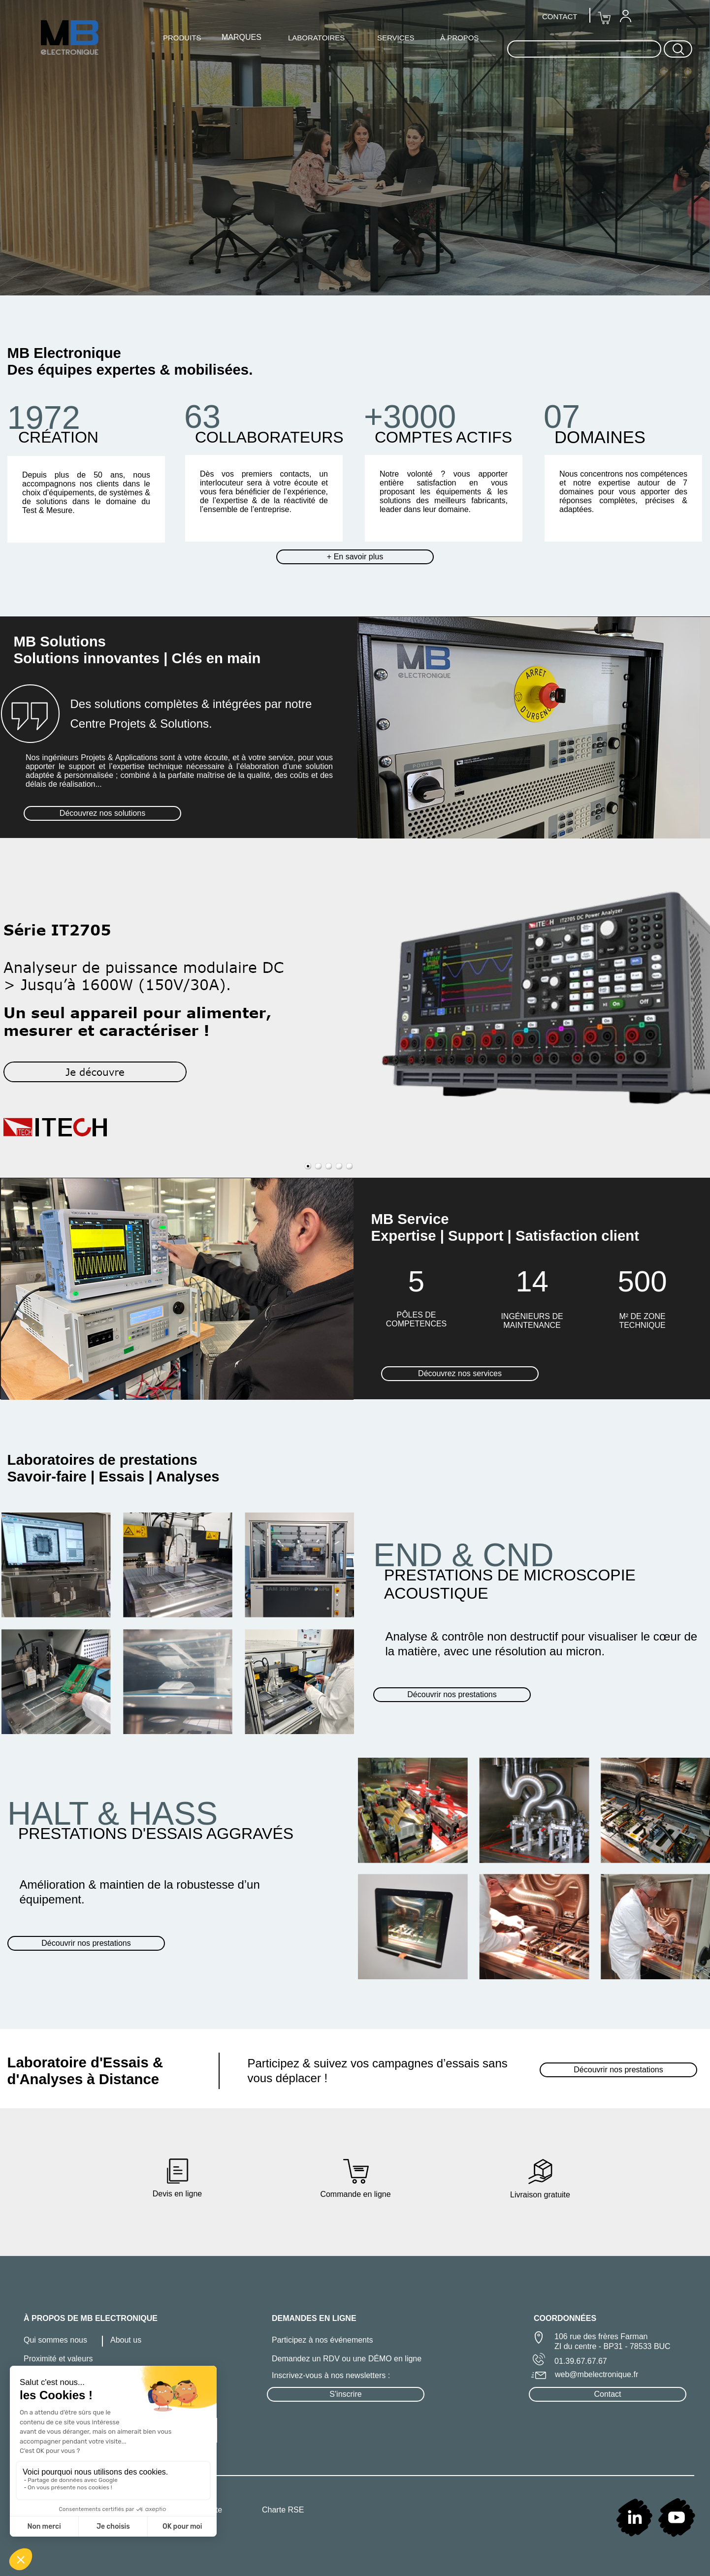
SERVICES (396, 37)
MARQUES (241, 37)
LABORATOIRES (316, 37)
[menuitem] (625, 15)
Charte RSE (283, 2510)
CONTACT (559, 16)
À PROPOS (459, 37)
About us (125, 2340)
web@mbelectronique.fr (596, 2374)
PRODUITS (182, 37)
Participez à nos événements (322, 2340)
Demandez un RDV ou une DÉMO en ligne (346, 2358)
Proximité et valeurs (58, 2358)
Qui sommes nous (55, 2340)
